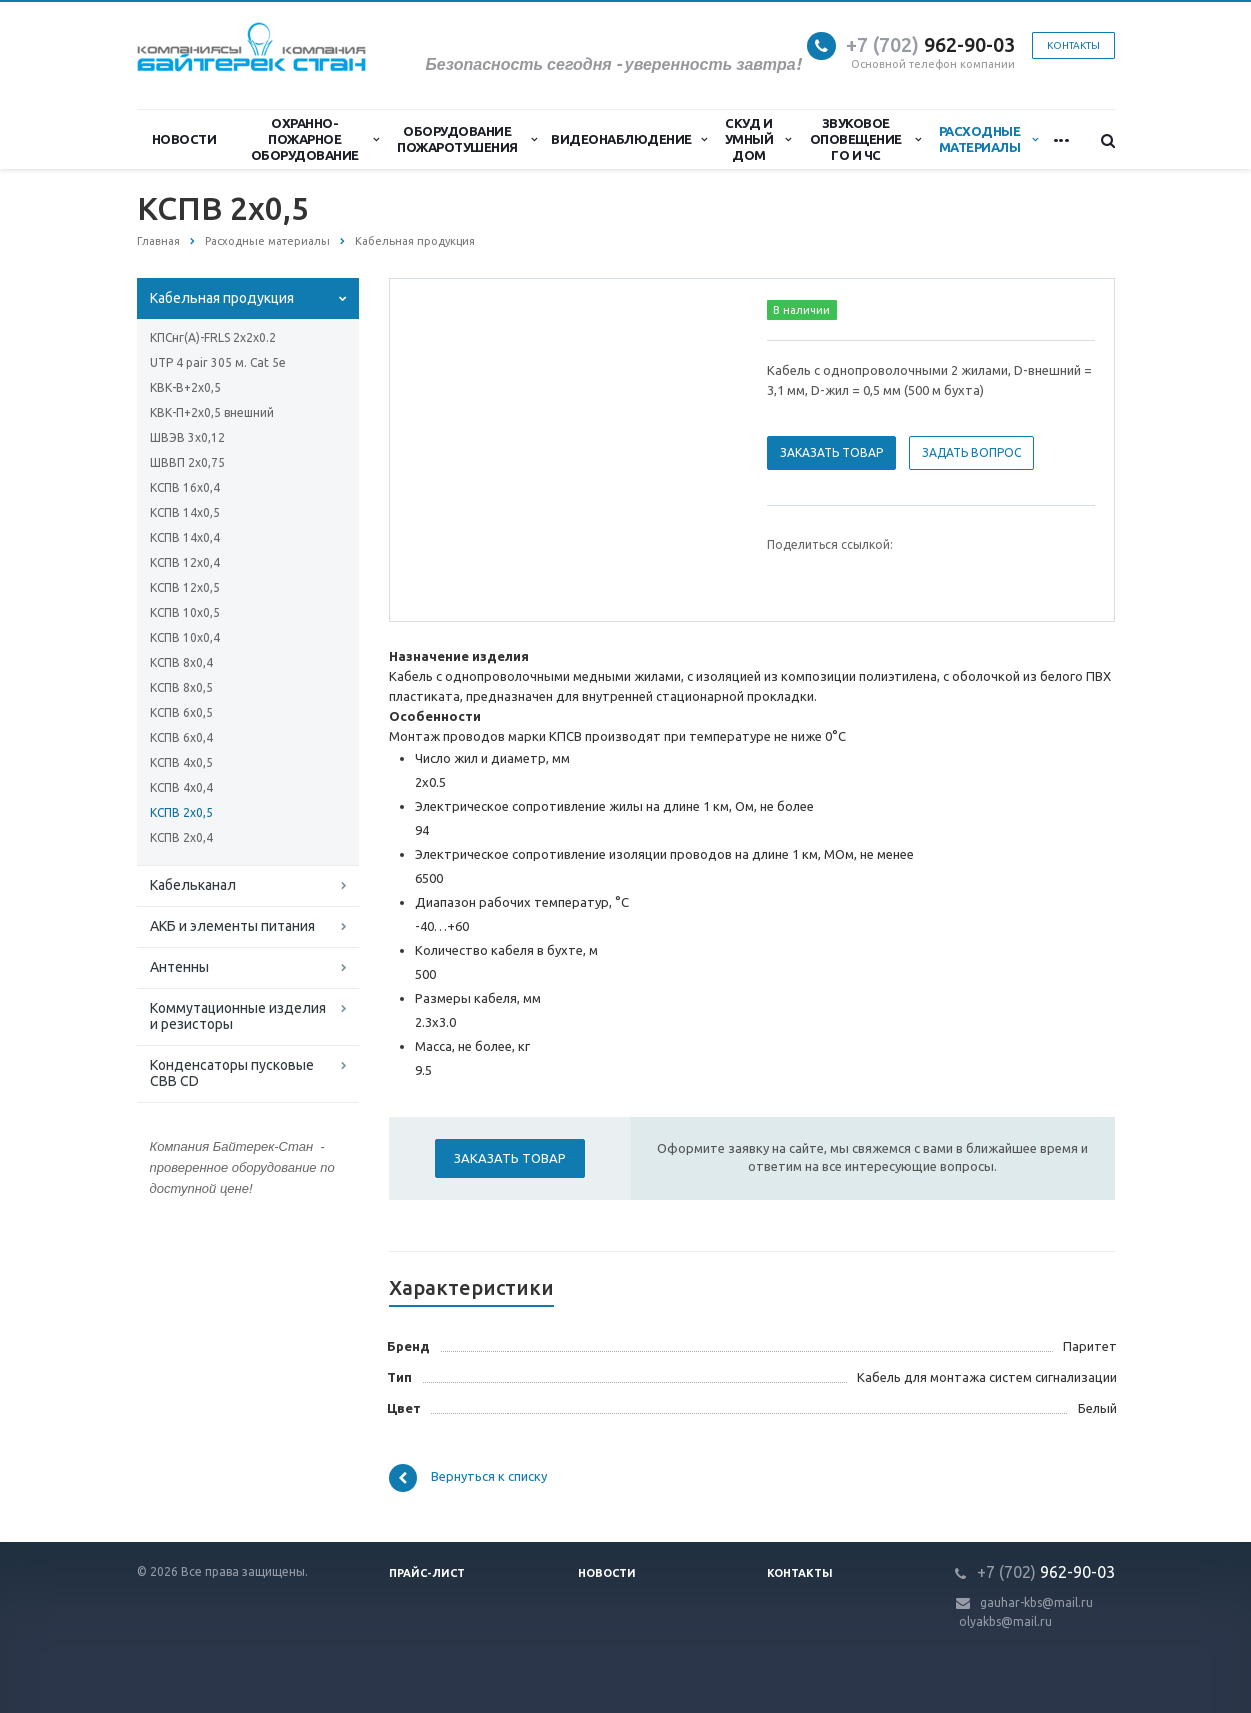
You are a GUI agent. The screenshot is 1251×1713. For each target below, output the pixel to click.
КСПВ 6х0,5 (181, 712)
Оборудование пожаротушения (466, 139)
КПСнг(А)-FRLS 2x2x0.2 (213, 337)
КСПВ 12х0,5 (185, 587)
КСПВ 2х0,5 (181, 812)
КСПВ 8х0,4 (181, 662)
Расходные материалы (988, 139)
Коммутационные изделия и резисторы (238, 1016)
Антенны (179, 967)
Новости (184, 139)
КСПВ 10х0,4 (185, 637)
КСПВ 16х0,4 (185, 487)
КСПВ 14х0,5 (185, 512)
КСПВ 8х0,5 (181, 687)
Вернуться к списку (468, 1478)
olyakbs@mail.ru (1005, 1621)
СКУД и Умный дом (758, 139)
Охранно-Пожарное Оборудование (315, 139)
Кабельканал (193, 885)
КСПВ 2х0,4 (181, 837)
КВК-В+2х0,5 (185, 387)
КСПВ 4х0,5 (181, 762)
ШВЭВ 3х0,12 (187, 437)
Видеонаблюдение (629, 139)
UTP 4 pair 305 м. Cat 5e (218, 362)
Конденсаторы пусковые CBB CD (232, 1073)
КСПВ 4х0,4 (181, 787)
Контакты (1073, 45)
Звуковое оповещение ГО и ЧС (865, 139)
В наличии (801, 310)
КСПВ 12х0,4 (185, 562)
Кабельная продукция (222, 298)
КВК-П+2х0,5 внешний (212, 412)
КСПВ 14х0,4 (185, 537)
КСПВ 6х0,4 (181, 737)
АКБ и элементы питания (232, 926)
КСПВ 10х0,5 (185, 612)
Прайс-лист (427, 1573)
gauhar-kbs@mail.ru (1036, 1602)
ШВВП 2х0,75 (187, 462)
